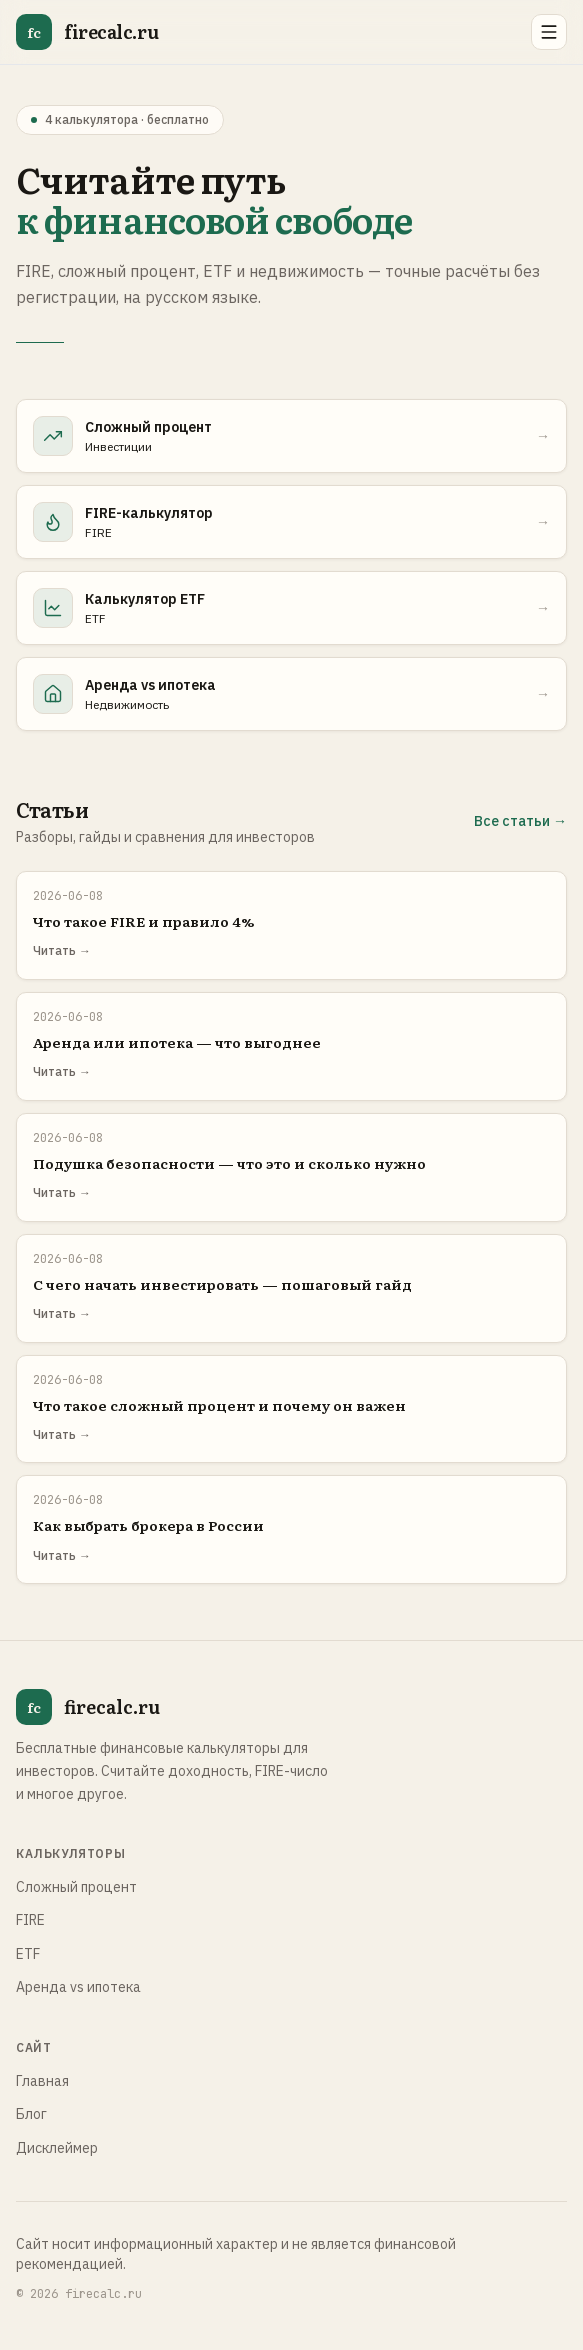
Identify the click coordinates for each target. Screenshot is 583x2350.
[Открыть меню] (549, 32)
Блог (31, 2114)
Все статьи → (520, 821)
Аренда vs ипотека (78, 1987)
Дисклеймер (57, 2148)
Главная (42, 2081)
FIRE (30, 1920)
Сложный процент (76, 1887)
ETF (28, 1954)
